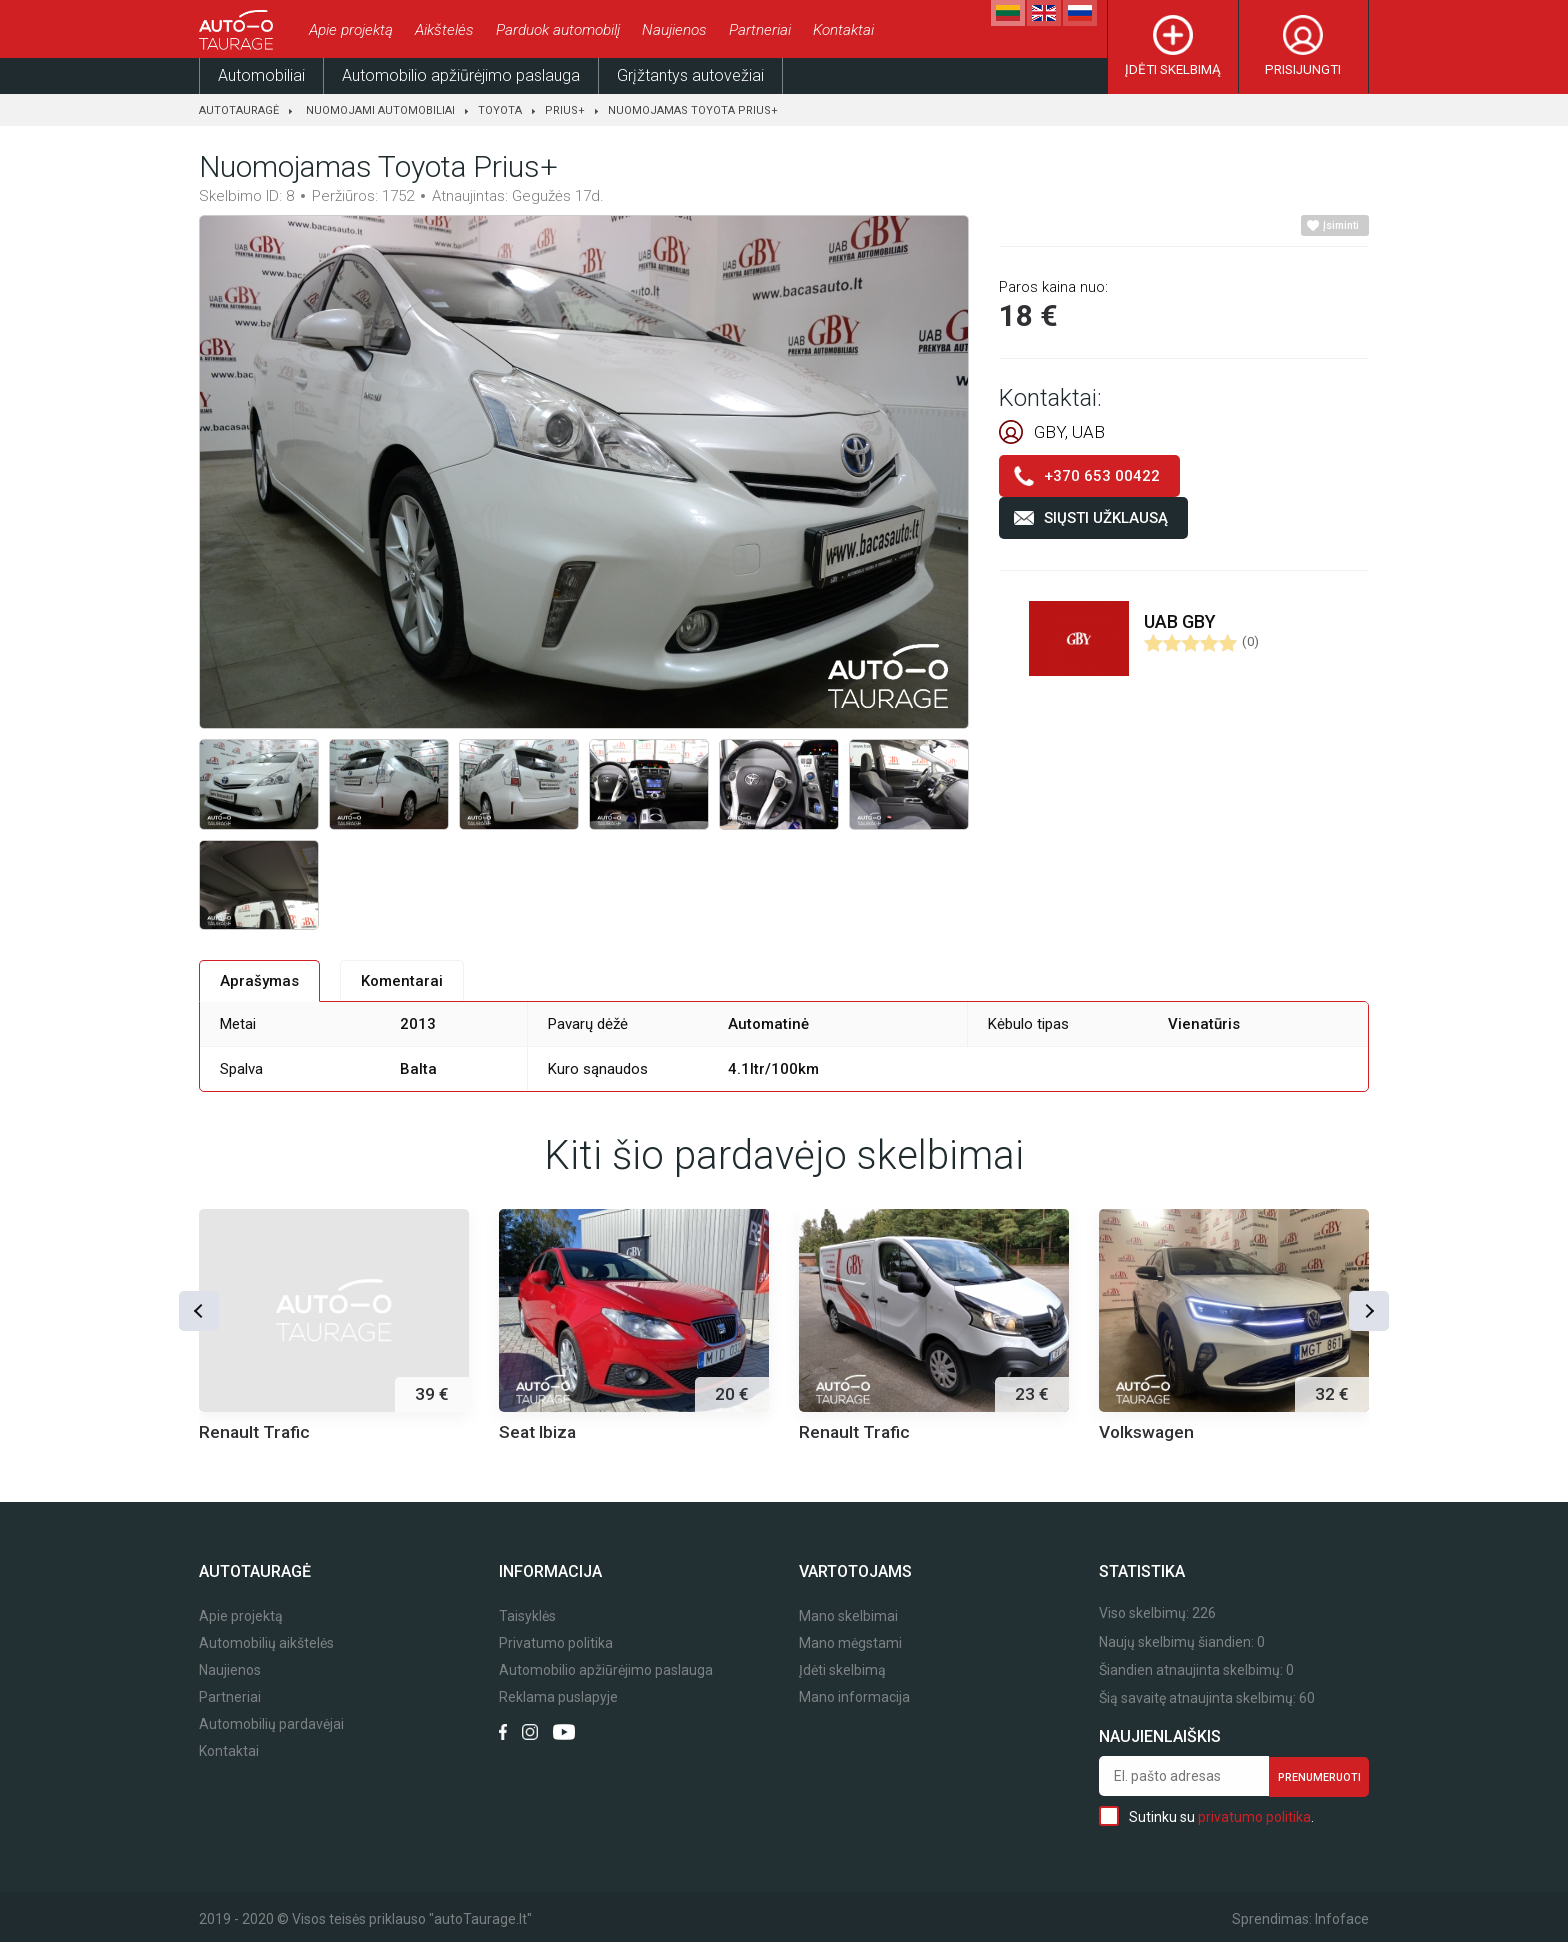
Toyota (500, 110)
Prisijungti (1303, 69)
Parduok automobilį (558, 30)
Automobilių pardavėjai (271, 1724)
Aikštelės (444, 30)
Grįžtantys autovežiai (690, 75)
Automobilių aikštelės (266, 1643)
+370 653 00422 (1102, 476)
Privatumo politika (556, 1643)
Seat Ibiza (537, 1432)
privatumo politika (1254, 1817)
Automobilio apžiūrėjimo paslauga (461, 75)
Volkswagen (1146, 1432)
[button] (199, 1311)
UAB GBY (1180, 621)
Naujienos (674, 30)
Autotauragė (239, 110)
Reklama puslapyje (558, 1697)
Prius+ (565, 110)
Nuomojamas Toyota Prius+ (693, 110)
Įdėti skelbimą (1173, 69)
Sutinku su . (1206, 1816)
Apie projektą (351, 30)
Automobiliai (261, 75)
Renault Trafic (254, 1432)
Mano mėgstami (850, 1643)
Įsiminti (1341, 225)
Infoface (1342, 1919)
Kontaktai (843, 30)
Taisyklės (527, 1616)
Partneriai (760, 30)
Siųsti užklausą (1106, 518)
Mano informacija (854, 1697)
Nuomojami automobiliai (380, 110)
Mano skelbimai (848, 1616)
